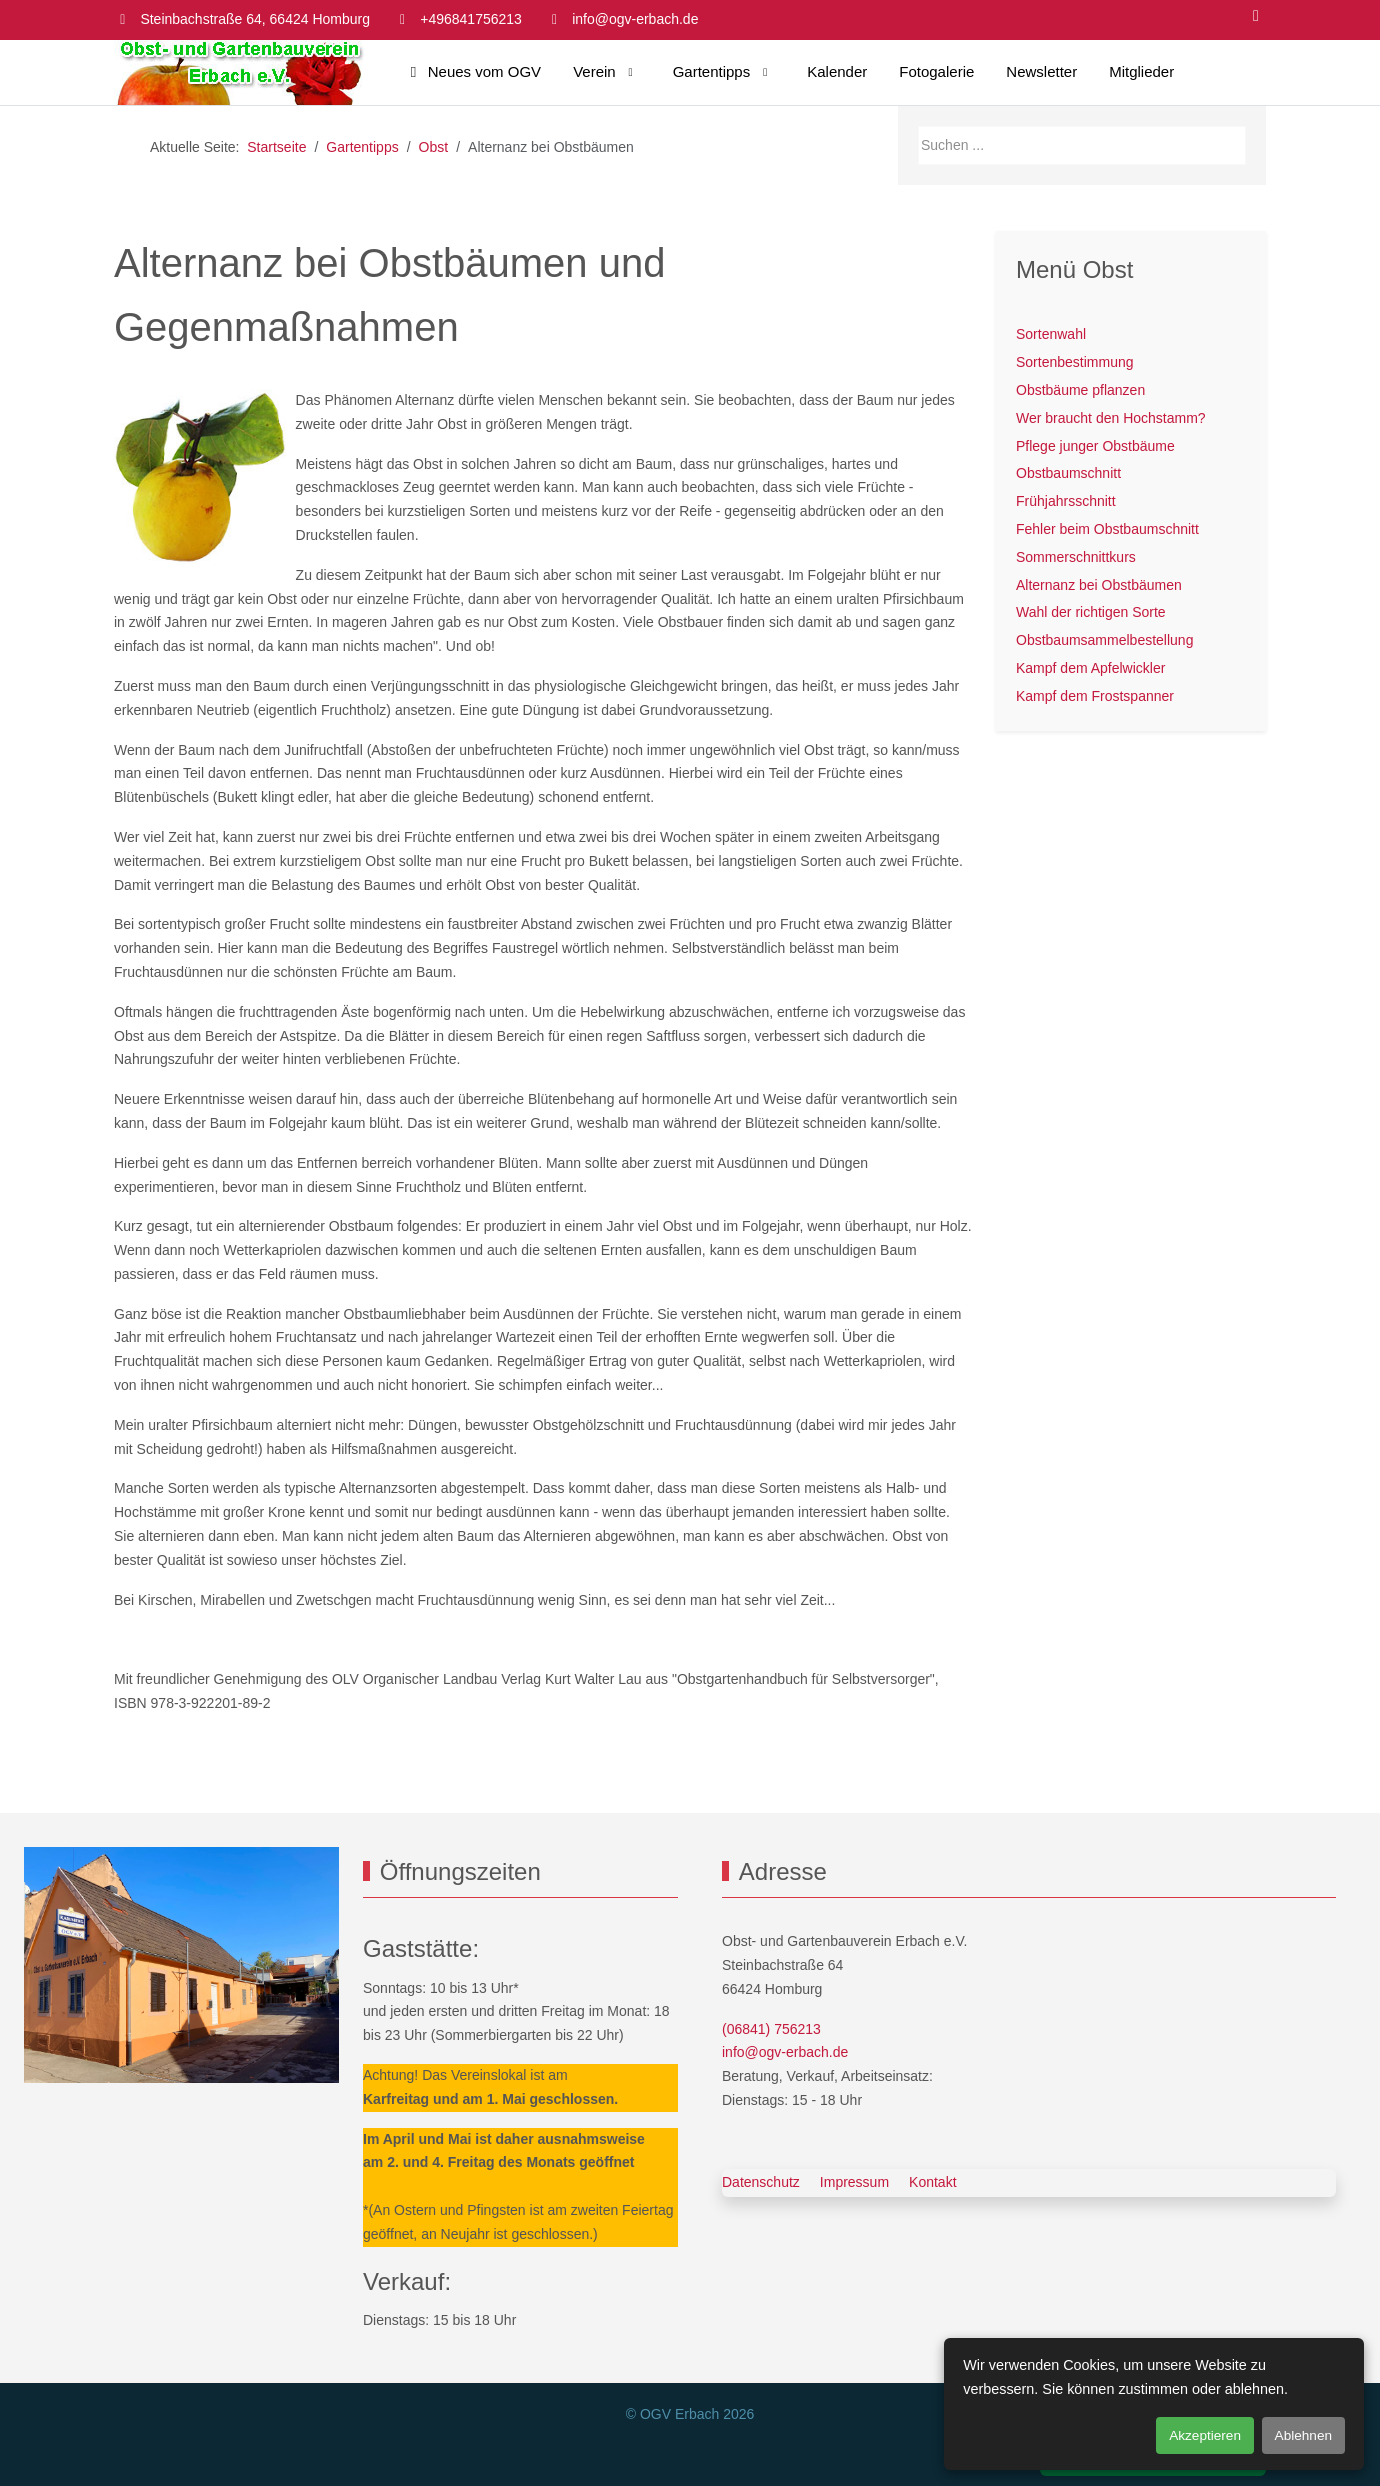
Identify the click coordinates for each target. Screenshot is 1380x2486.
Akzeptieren (1205, 2435)
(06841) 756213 (771, 2029)
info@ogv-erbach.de (635, 19)
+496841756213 (471, 19)
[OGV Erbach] (239, 72)
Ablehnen (1303, 2435)
